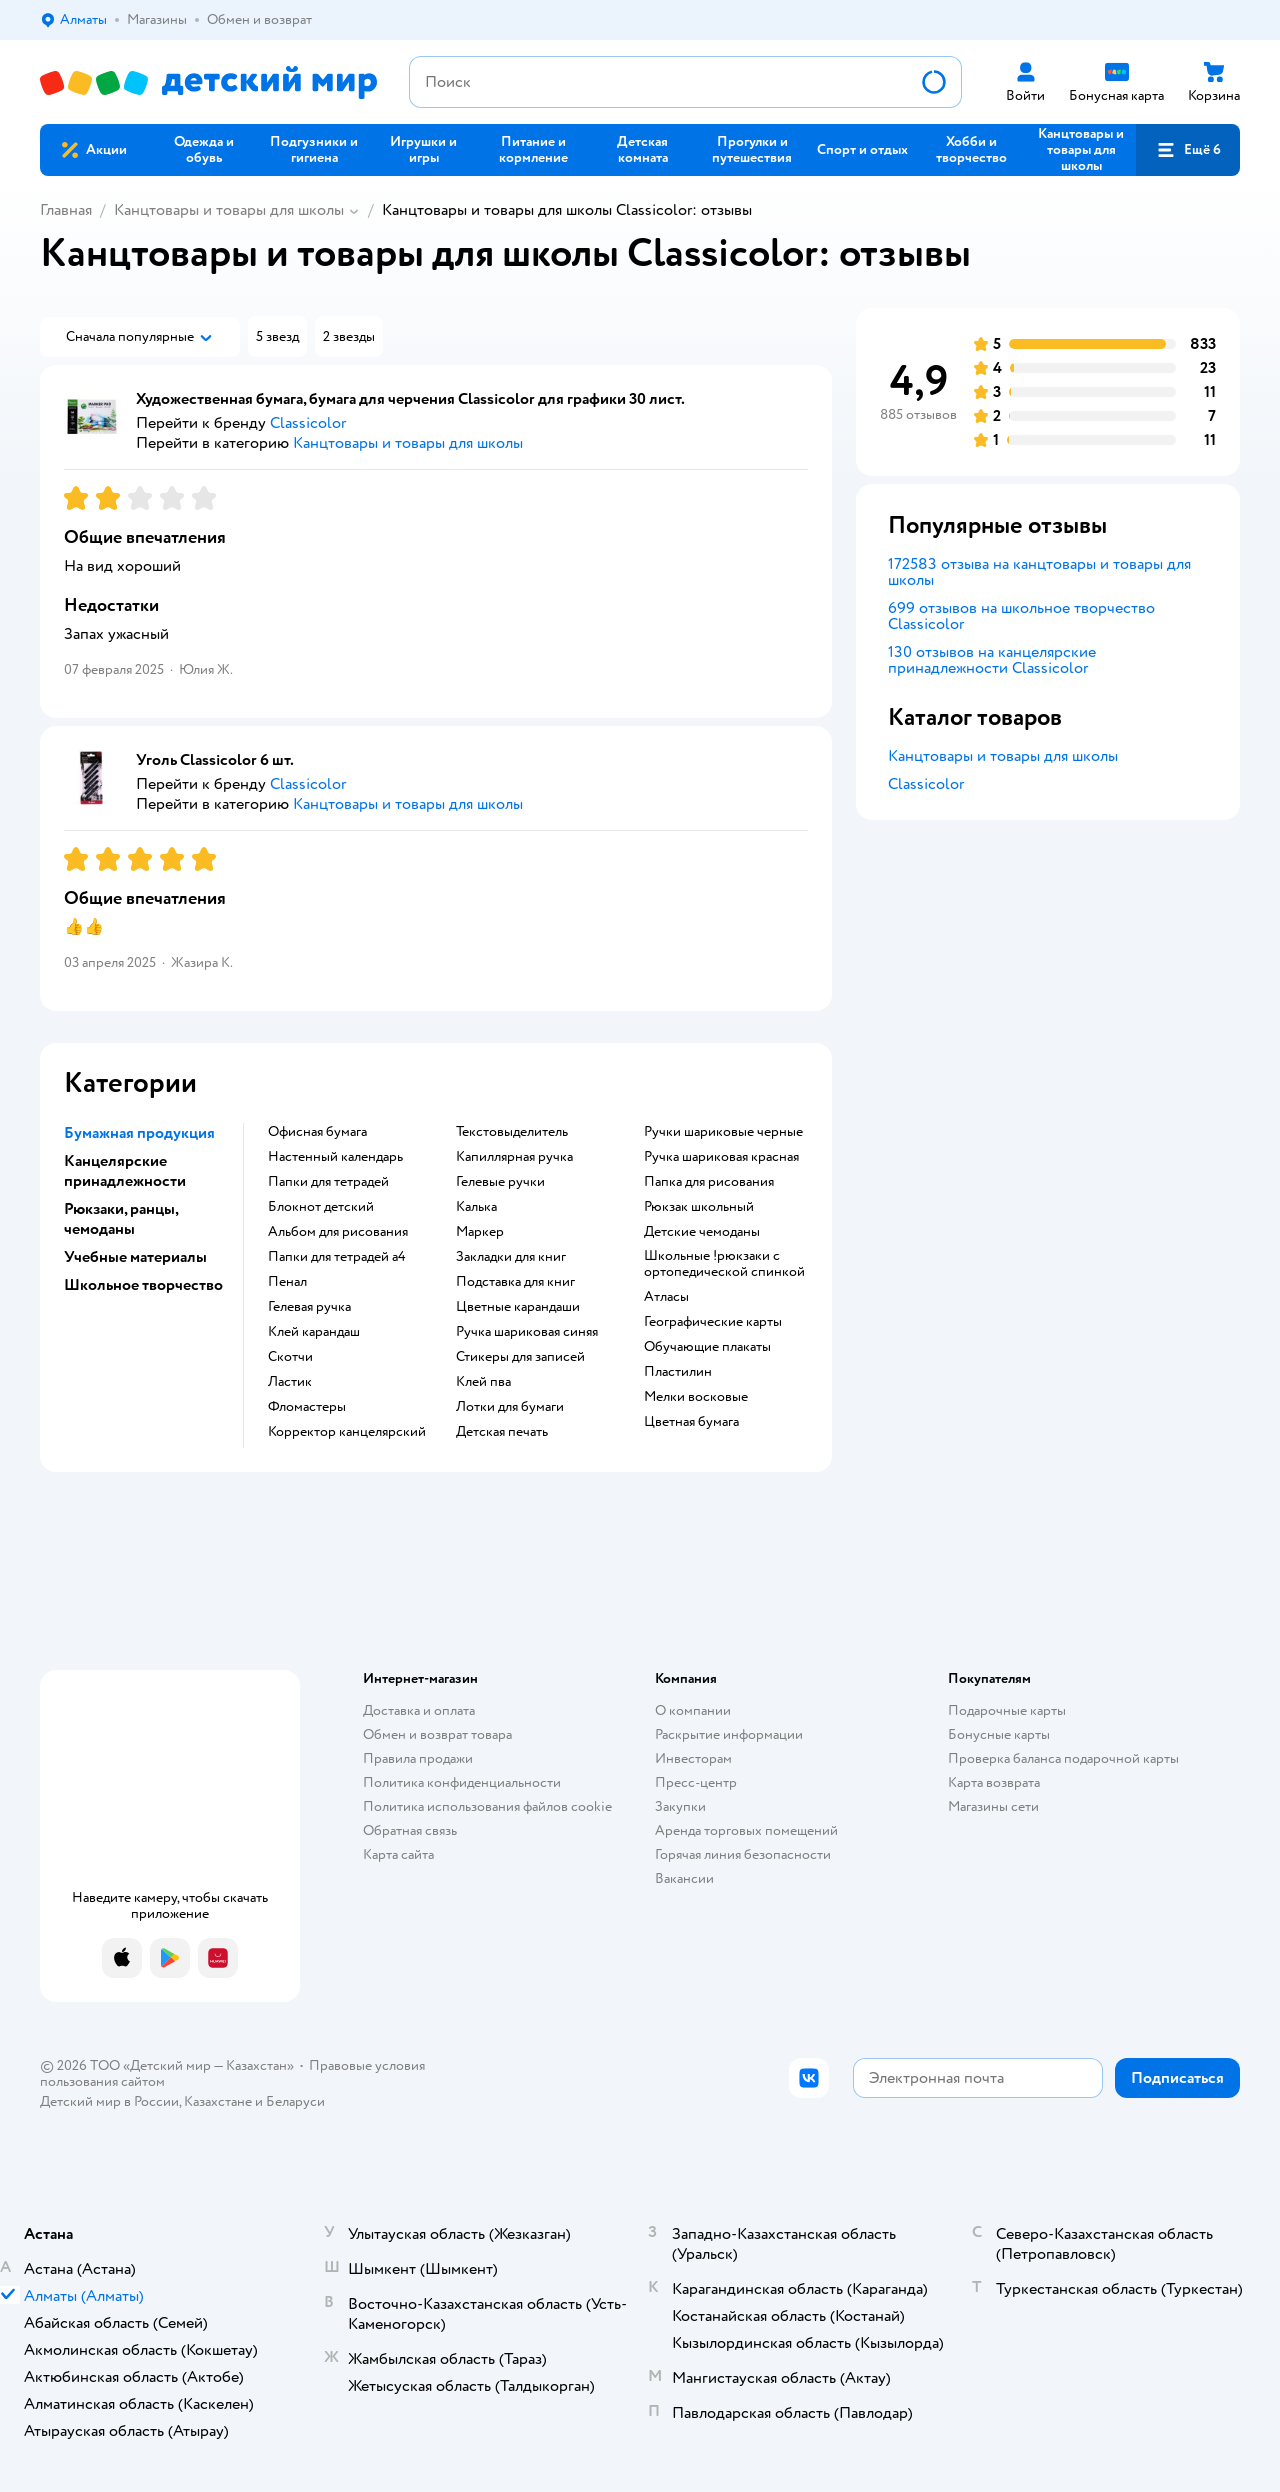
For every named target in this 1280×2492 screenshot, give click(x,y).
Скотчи (290, 1357)
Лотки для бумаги (510, 1407)
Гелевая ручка (309, 1307)
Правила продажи (418, 1758)
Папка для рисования (709, 1182)
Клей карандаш (314, 1332)
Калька (476, 1207)
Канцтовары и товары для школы (229, 210)
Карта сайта (398, 1854)
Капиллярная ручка (514, 1157)
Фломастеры (307, 1407)
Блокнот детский (321, 1207)
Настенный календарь (335, 1157)
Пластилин (678, 1372)
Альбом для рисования (338, 1232)
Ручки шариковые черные (723, 1132)
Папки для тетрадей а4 (337, 1257)
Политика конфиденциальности (462, 1782)
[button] (1188, 150)
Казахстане (218, 2101)
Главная (66, 210)
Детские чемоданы (702, 1232)
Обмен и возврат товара (437, 1734)
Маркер (480, 1232)
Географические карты (713, 1322)
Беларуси (295, 2101)
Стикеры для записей (520, 1357)
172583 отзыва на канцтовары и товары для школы (1039, 572)
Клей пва (483, 1382)
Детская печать (502, 1432)
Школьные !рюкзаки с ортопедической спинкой (724, 1264)
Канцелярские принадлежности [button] (125, 1171)
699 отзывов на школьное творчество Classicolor (1021, 616)
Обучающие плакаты (707, 1347)
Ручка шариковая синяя (527, 1332)
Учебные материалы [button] (135, 1257)
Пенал (287, 1282)
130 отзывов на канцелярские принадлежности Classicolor (992, 660)
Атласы (666, 1297)
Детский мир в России (109, 2101)
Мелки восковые (696, 1397)
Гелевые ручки (500, 1182)
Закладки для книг (511, 1257)
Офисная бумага (317, 1132)
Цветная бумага (691, 1422)
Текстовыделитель (512, 1132)
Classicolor (926, 784)
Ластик (290, 1382)
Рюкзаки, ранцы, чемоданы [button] (121, 1219)
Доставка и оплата (419, 1710)
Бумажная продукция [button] (139, 1133)
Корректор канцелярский (347, 1432)
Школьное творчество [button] (143, 1285)
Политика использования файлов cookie (487, 1806)
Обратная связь (410, 1830)
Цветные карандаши (518, 1307)
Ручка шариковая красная (721, 1157)
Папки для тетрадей (328, 1182)
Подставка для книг (515, 1282)
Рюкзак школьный (699, 1207)
